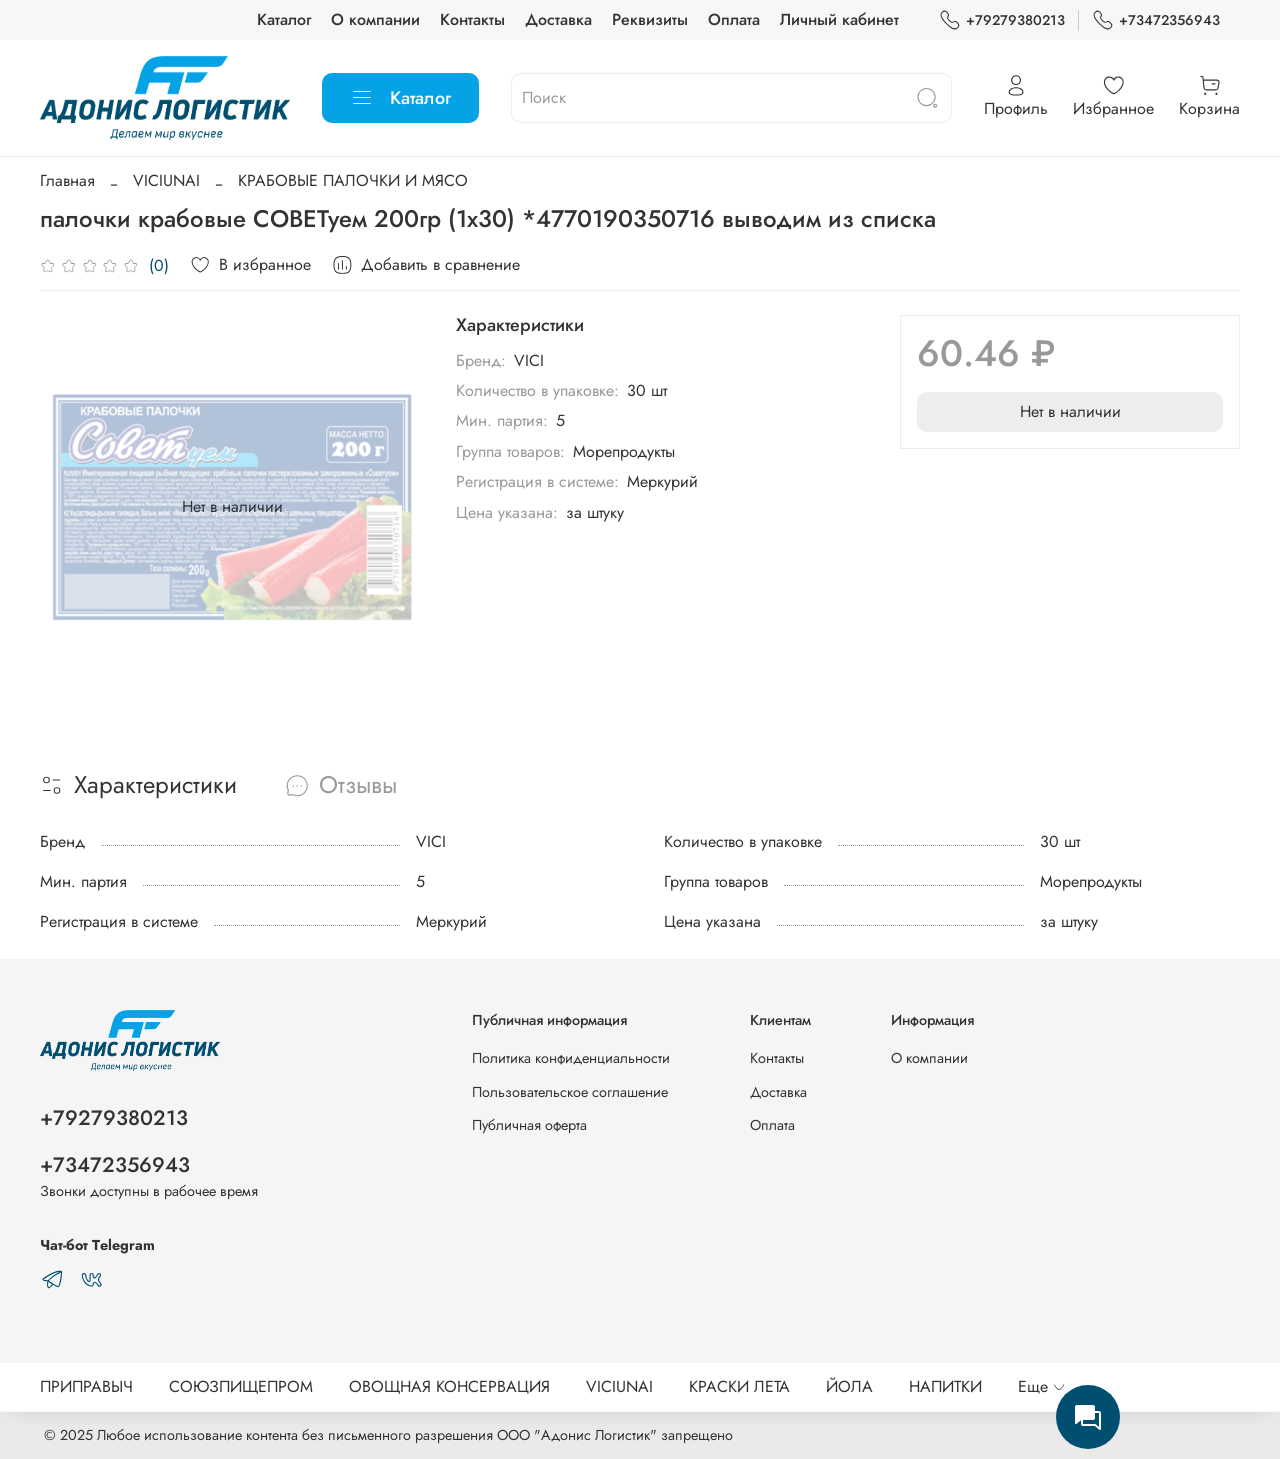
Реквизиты (650, 19)
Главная (67, 180)
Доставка (558, 19)
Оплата (734, 19)
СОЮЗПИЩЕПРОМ (241, 1386)
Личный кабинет (839, 19)
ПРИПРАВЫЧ (86, 1386)
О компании (375, 19)
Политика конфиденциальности (571, 1058)
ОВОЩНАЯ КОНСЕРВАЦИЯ (449, 1386)
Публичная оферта (529, 1125)
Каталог (284, 19)
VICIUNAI (166, 180)
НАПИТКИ (945, 1386)
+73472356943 (1156, 20)
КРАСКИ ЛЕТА (739, 1386)
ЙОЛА (849, 1386)
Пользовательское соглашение (570, 1092)
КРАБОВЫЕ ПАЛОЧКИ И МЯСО (353, 180)
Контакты (472, 19)
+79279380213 (1002, 20)
